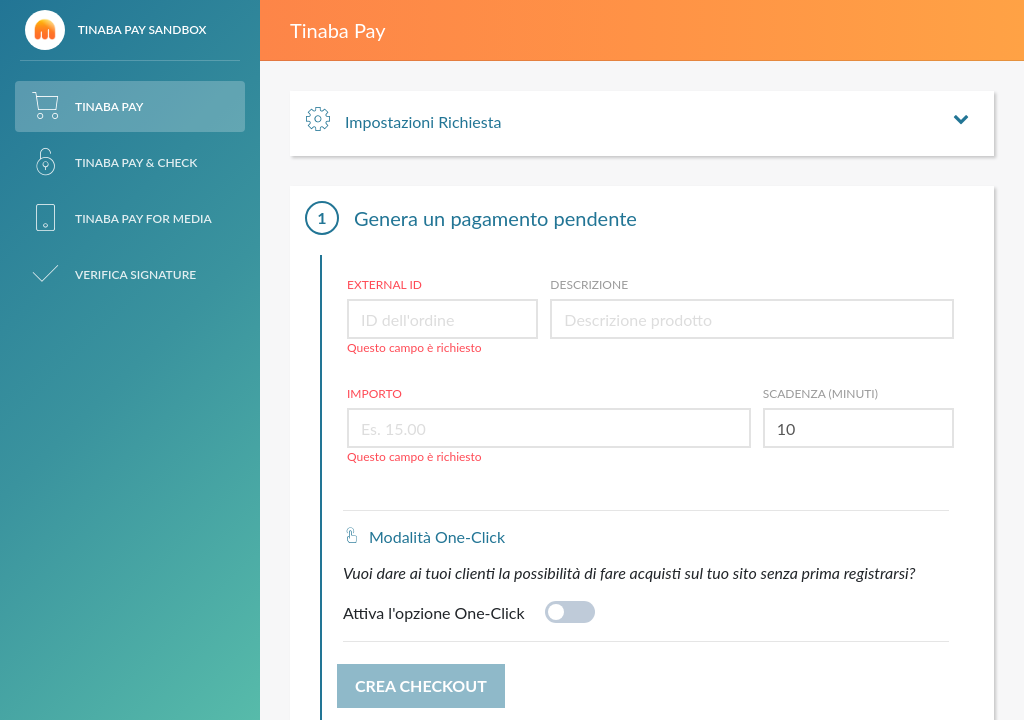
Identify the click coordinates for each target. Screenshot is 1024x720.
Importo (374, 393)
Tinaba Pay (338, 30)
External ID (384, 284)
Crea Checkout (421, 685)
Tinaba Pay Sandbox (116, 30)
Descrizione (589, 284)
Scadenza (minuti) (820, 393)
